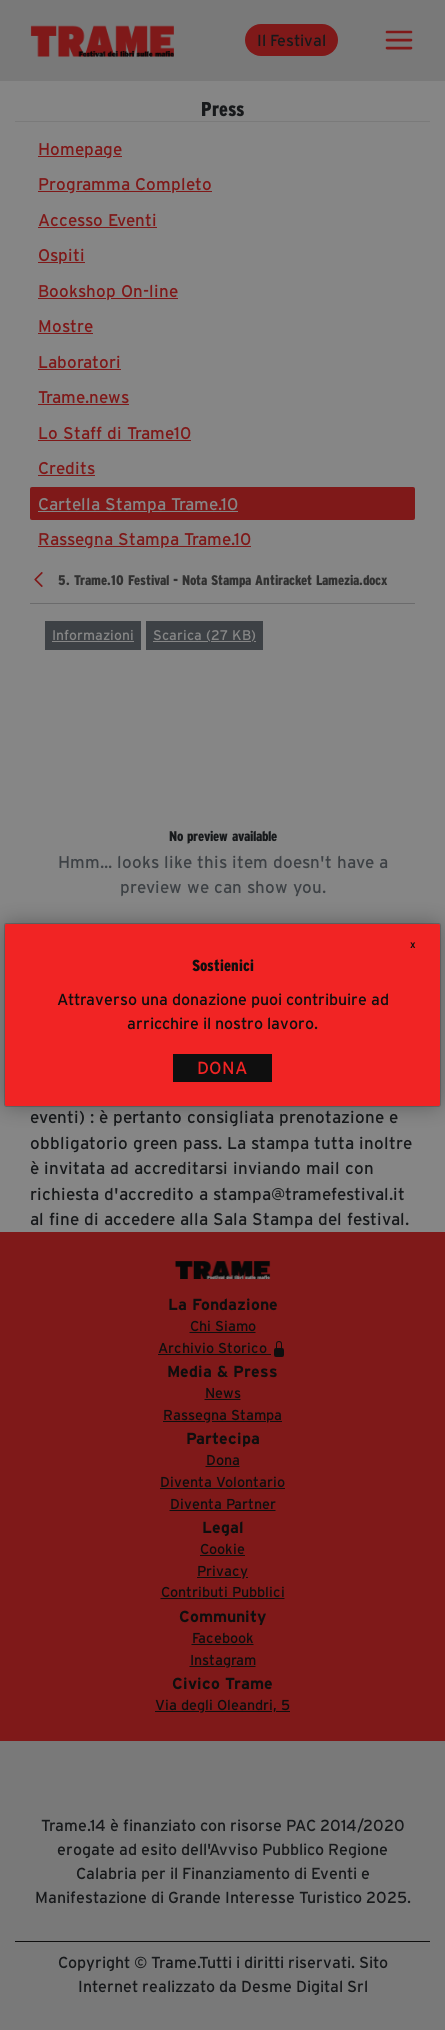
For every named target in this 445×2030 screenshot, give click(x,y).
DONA (222, 1068)
